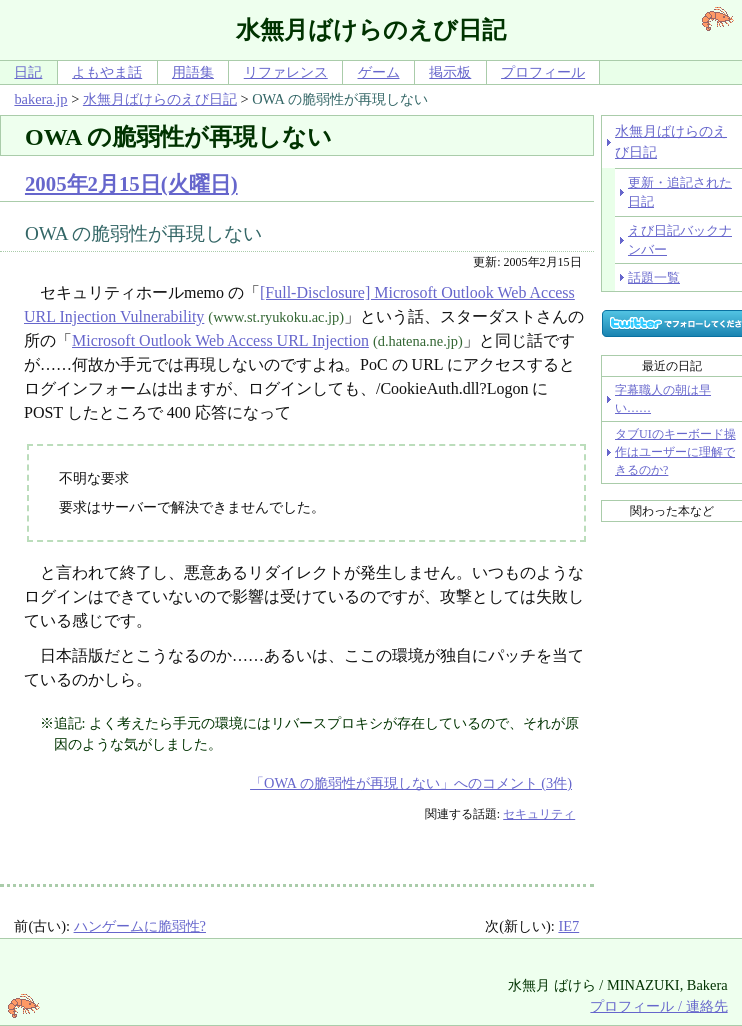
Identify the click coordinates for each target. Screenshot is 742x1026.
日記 (28, 72)
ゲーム (379, 72)
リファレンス (286, 72)
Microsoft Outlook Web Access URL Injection (220, 340)
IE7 (568, 926)
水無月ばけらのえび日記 (160, 99)
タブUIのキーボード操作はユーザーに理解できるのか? (675, 452)
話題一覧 (654, 277)
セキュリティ (539, 814)
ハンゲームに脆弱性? (140, 926)
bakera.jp (40, 99)
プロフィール (543, 72)
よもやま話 (107, 72)
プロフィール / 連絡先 (658, 1006)
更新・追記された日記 (680, 192)
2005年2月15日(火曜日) (131, 183)
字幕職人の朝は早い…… (663, 399)
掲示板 (450, 72)
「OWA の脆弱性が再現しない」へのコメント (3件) (411, 783)
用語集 (193, 72)
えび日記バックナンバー (680, 240)
